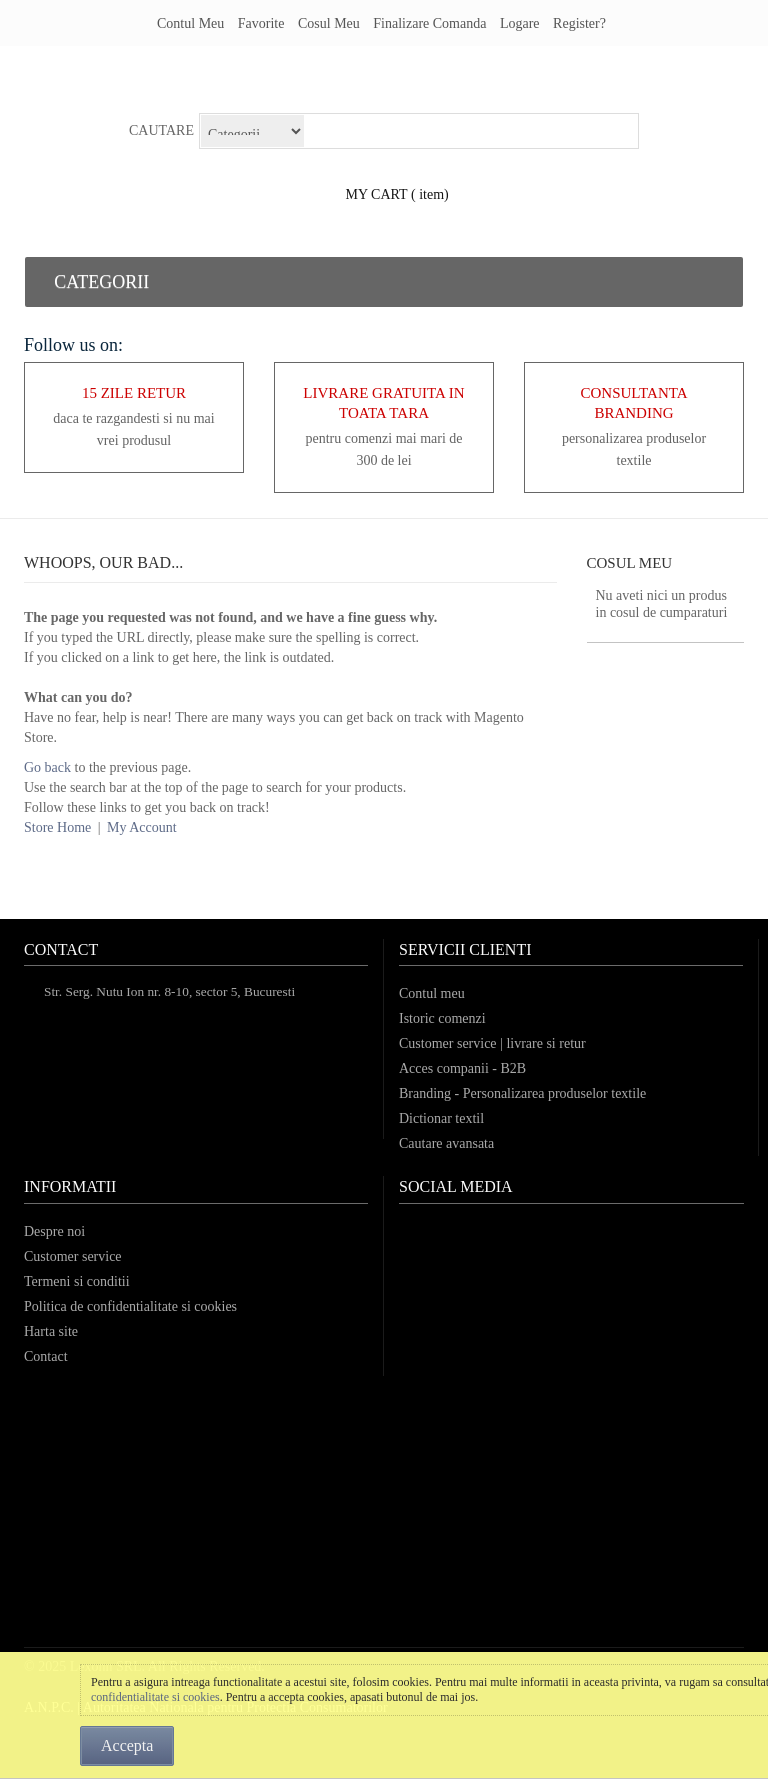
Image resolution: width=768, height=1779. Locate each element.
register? (579, 23)
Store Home (57, 827)
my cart (377, 194)
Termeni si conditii (77, 1281)
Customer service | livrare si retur (492, 1043)
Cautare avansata (446, 1143)
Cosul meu (329, 23)
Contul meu (190, 23)
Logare (520, 23)
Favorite (261, 23)
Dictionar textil (441, 1118)
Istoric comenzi (442, 1018)
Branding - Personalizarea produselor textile (522, 1093)
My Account (142, 827)
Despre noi (54, 1231)
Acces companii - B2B (462, 1068)
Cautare (161, 130)
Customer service (73, 1256)
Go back (47, 767)
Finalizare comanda (429, 23)
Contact (46, 1356)
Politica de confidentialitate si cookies (130, 1306)
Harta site (51, 1331)
